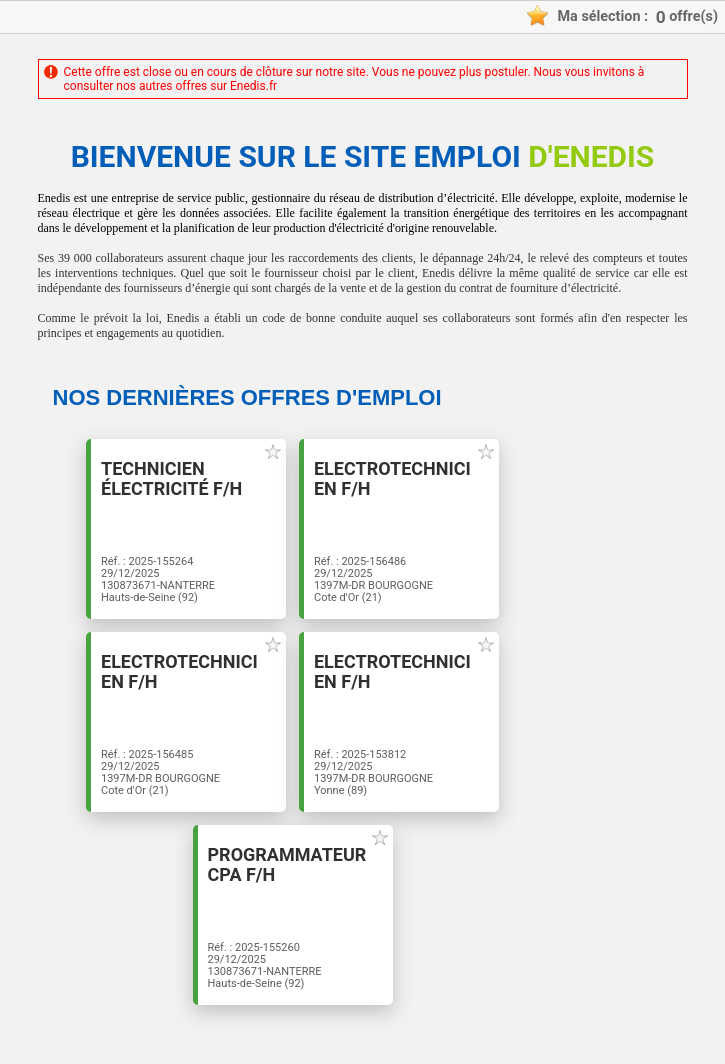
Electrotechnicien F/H (392, 479)
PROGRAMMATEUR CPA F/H (287, 865)
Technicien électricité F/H (171, 479)
